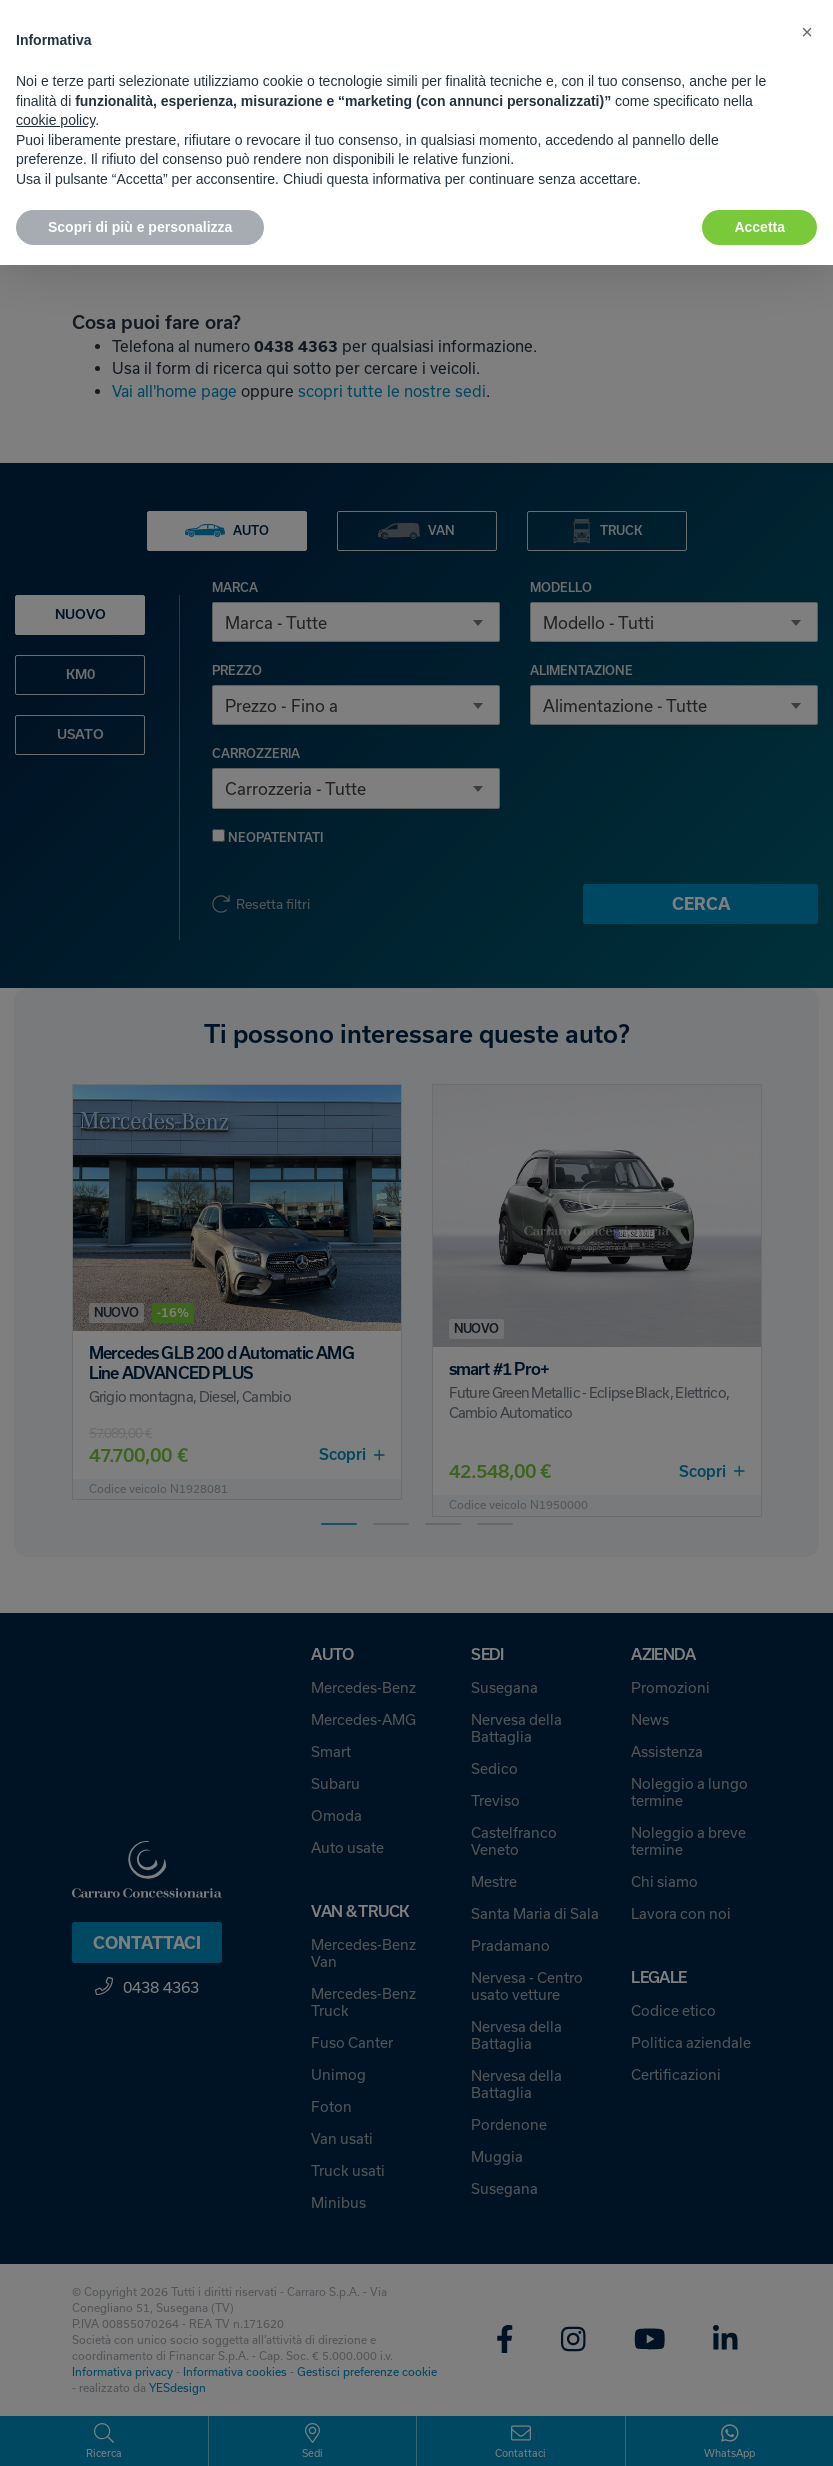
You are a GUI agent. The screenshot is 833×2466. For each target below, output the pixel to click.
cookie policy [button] (55, 120)
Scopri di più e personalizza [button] (140, 227)
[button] (807, 32)
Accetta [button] (759, 227)
